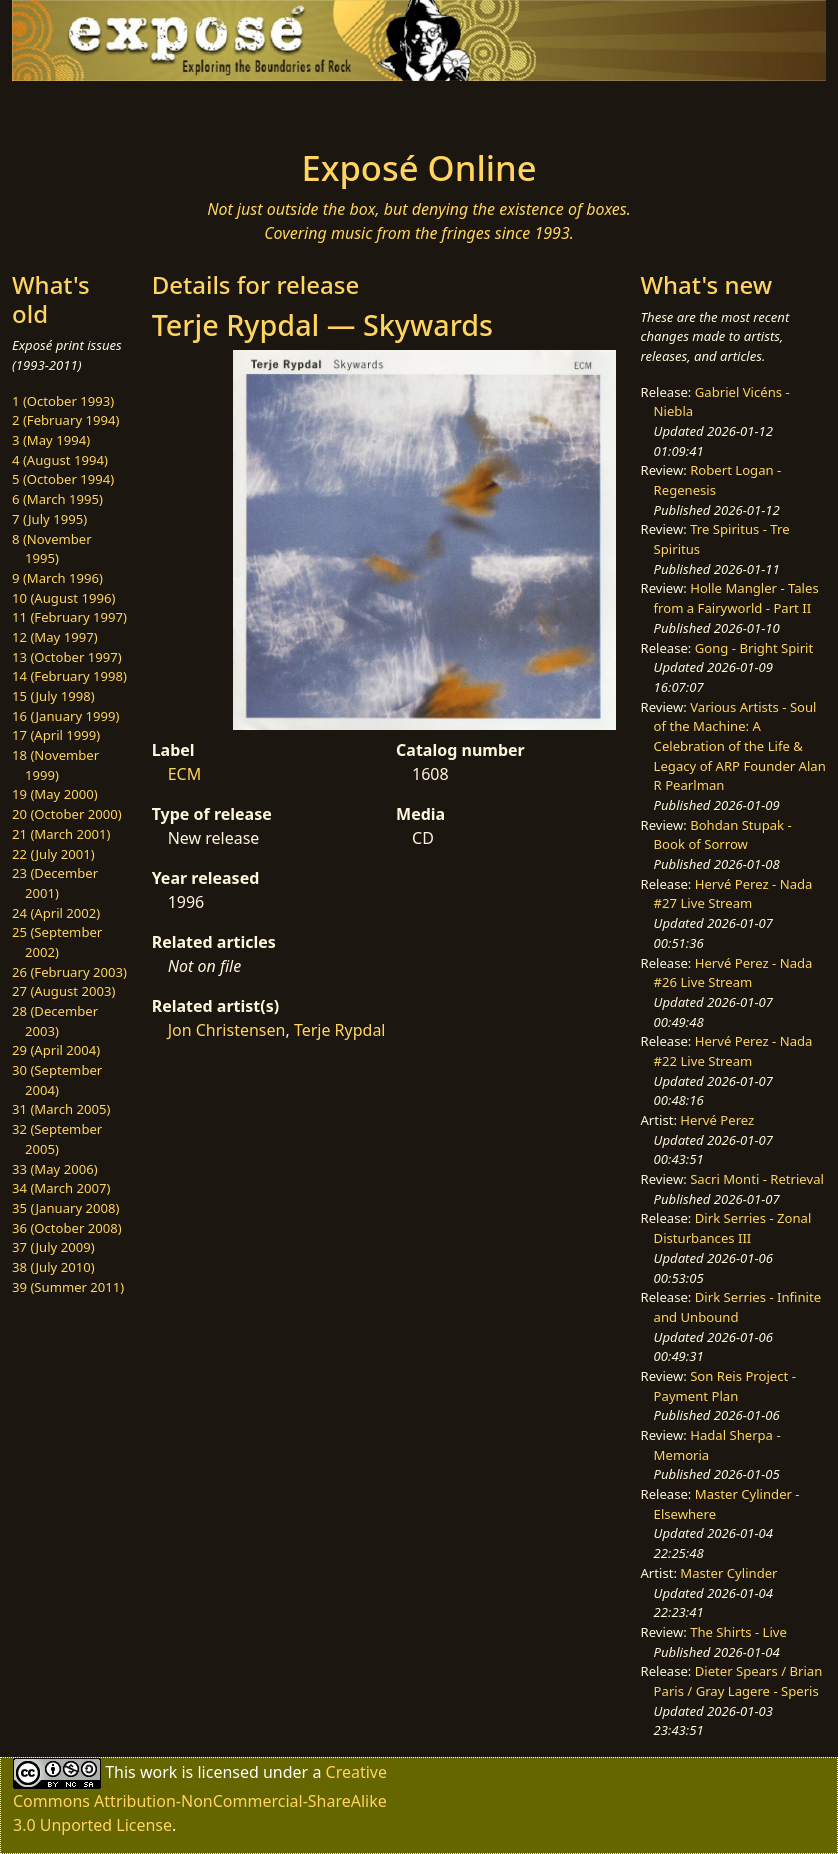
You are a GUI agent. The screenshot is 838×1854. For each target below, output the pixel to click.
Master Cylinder (728, 1573)
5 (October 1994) (63, 479)
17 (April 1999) (56, 735)
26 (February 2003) (69, 972)
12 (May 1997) (55, 637)
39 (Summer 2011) (68, 1287)
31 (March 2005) (61, 1109)
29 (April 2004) (56, 1050)
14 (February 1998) (69, 676)
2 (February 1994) (65, 420)
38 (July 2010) (53, 1267)
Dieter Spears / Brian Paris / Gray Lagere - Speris (738, 1681)
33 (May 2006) (55, 1169)
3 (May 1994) (51, 440)
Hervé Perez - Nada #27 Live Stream (733, 894)
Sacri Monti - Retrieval (757, 1179)
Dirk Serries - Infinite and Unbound (738, 1307)
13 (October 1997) (67, 657)
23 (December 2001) (55, 883)
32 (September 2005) (57, 1139)
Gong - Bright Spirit (754, 648)
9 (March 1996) (57, 578)
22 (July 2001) (53, 854)
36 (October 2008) (67, 1228)
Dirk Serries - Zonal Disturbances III (733, 1228)
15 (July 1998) (53, 696)
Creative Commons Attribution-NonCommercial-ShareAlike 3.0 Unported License (200, 1798)
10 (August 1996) (63, 598)
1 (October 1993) (63, 401)
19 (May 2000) (55, 794)
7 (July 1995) (49, 519)
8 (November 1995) (52, 549)
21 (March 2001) (61, 834)
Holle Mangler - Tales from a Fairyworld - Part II (736, 598)
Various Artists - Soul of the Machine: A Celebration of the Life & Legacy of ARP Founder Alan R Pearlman (740, 746)
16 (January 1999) (65, 716)
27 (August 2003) (63, 991)
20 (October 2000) (67, 814)
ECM (185, 774)
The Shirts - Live (738, 1632)
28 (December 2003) (55, 1021)
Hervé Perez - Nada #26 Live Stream (733, 973)
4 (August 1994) (60, 460)
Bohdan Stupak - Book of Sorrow (723, 835)
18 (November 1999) (55, 765)
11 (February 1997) (69, 617)
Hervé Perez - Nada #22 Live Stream (733, 1051)
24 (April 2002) (56, 913)
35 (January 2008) (65, 1208)
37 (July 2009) (53, 1247)
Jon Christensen (227, 1030)
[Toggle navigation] (111, 109)
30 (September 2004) (57, 1080)
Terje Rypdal (340, 1030)
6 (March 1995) (57, 499)
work (158, 1772)
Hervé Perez (717, 1120)
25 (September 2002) (57, 942)
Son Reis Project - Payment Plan (725, 1386)
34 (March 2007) (61, 1188)
